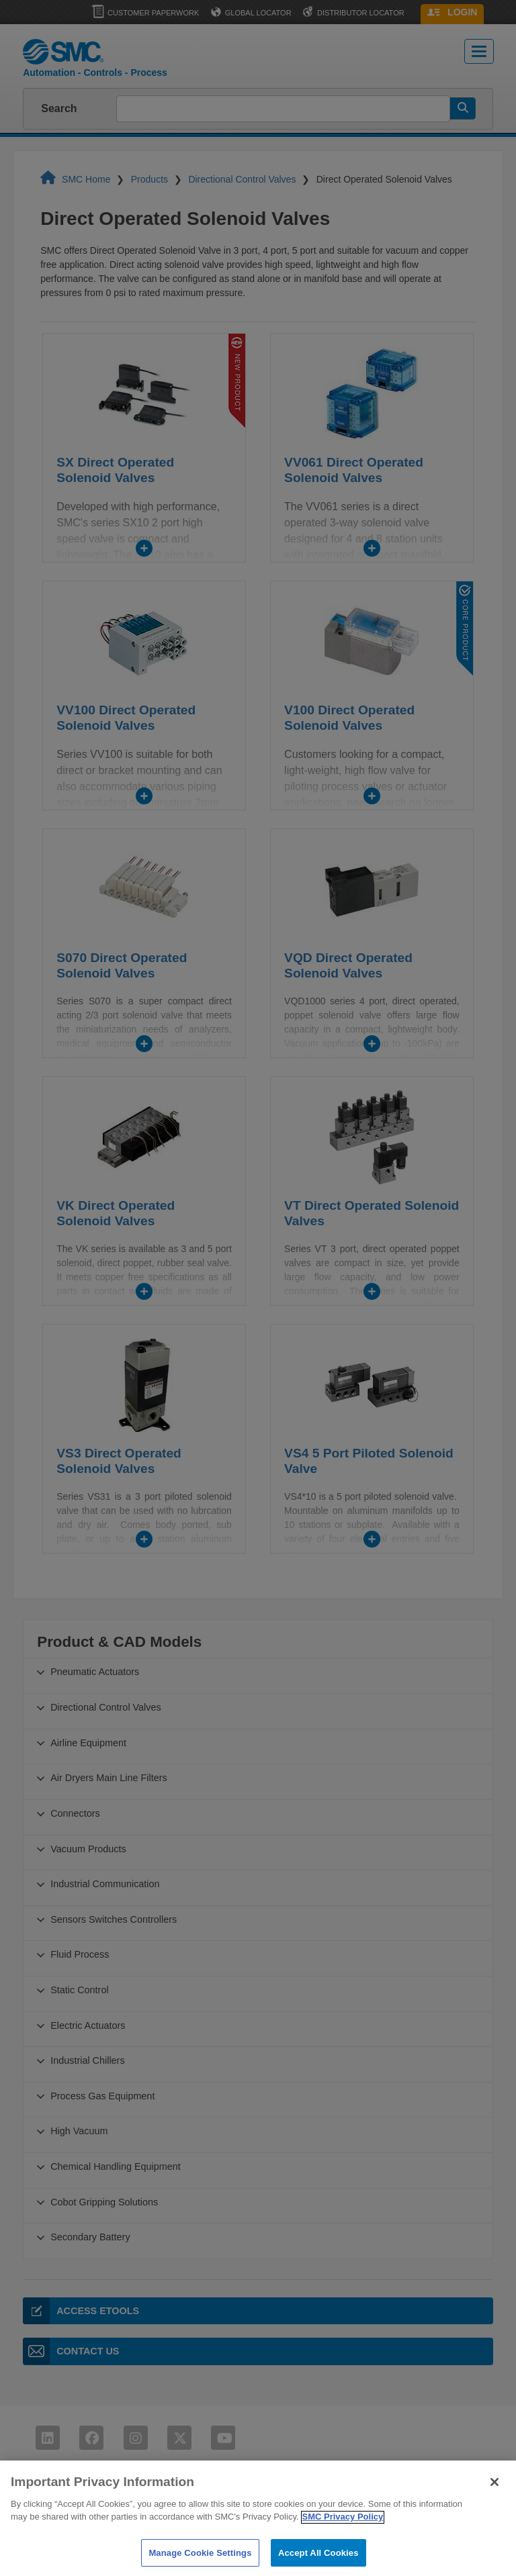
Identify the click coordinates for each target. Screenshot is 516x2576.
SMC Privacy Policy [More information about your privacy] (343, 2531)
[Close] (494, 2497)
